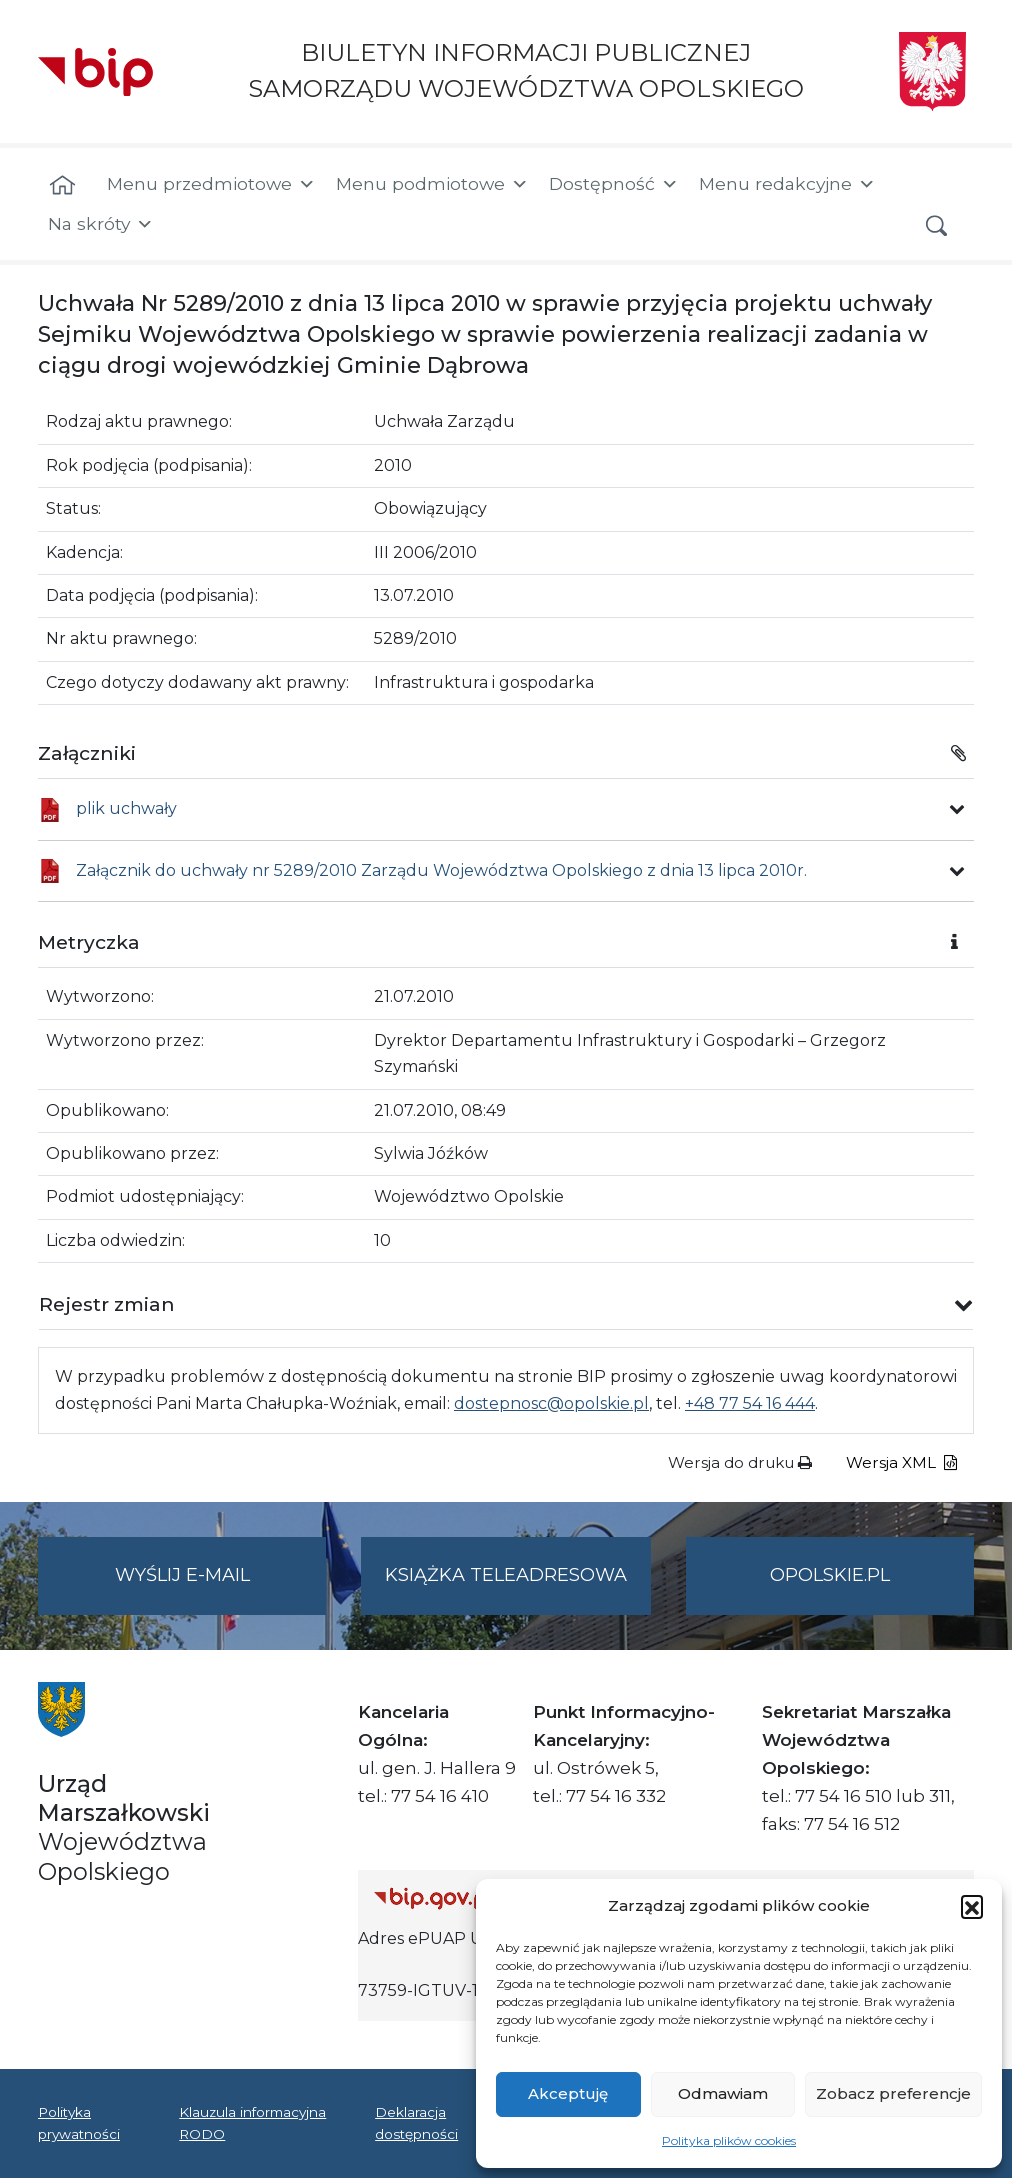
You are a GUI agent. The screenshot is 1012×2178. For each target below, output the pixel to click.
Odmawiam (723, 2093)
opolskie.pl (830, 1575)
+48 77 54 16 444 (750, 1403)
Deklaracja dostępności (416, 2123)
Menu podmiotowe (432, 184)
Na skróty (101, 224)
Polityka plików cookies (729, 2140)
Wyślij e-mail (221, 1587)
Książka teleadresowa (506, 1575)
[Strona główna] (62, 186)
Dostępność (614, 184)
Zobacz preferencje (893, 2093)
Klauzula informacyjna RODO (252, 2123)
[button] (972, 1906)
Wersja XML (901, 1462)
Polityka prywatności (79, 2123)
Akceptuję (568, 2093)
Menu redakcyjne (787, 184)
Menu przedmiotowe (211, 184)
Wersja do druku (740, 1462)
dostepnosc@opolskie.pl (551, 1403)
